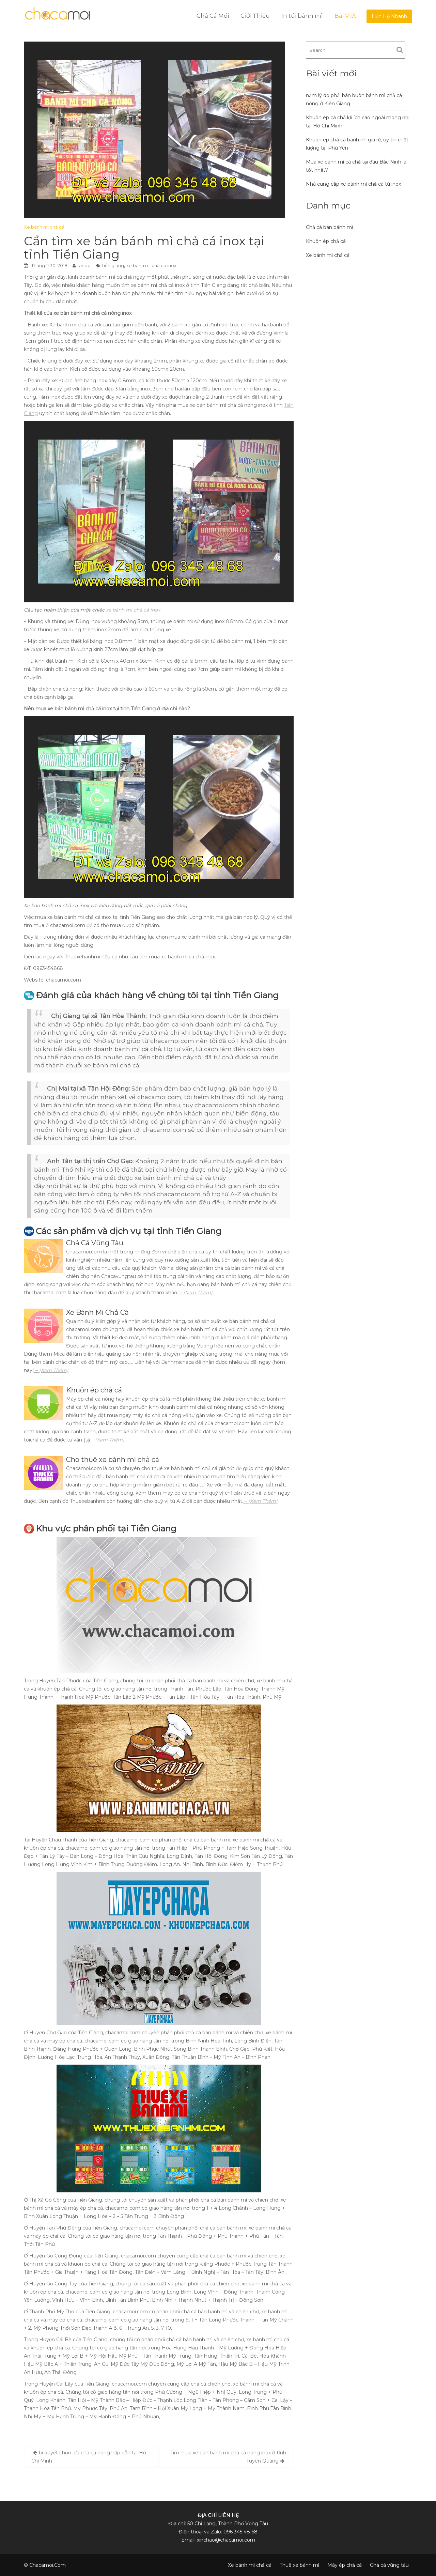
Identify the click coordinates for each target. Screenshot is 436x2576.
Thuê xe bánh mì (299, 2565)
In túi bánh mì (302, 15)
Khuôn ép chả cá (326, 241)
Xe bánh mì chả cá (44, 227)
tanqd (84, 265)
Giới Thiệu (255, 15)
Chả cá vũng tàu (389, 2565)
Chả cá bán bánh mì (329, 227)
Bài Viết (345, 15)
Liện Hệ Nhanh (389, 16)
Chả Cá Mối (213, 15)
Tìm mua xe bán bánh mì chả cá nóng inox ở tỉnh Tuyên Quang (228, 2457)
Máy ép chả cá (344, 2565)
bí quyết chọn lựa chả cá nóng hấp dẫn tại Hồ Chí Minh (88, 2457)
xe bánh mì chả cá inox (151, 265)
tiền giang (113, 265)
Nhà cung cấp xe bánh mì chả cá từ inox (353, 184)
